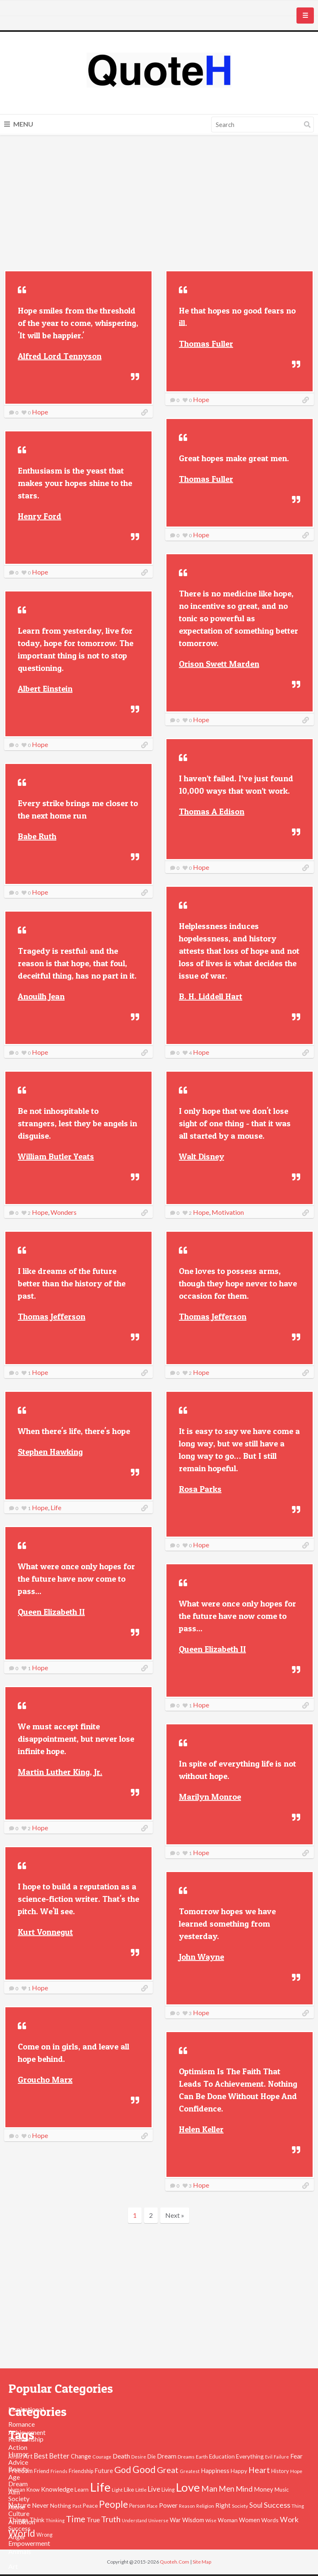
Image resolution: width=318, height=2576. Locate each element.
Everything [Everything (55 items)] (250, 2456)
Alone (16, 2507)
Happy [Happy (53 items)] (239, 2471)
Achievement (27, 2432)
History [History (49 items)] (280, 2471)
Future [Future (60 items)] (103, 2470)
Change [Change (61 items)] (81, 2456)
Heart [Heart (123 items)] (259, 2470)
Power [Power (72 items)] (168, 2505)
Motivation (228, 1212)
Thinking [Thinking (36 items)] (55, 2520)
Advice (18, 2462)
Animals (19, 2551)
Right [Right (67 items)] (223, 2505)
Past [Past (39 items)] (77, 2506)
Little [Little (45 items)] (141, 2490)
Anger (17, 2536)
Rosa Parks (200, 1489)
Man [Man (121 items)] (209, 2488)
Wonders (64, 1212)
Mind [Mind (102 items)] (244, 2488)
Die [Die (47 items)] (151, 2457)
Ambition (21, 2522)
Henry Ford (39, 516)
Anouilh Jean (41, 996)
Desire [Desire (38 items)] (138, 2456)
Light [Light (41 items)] (117, 2489)
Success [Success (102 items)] (277, 2504)
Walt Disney (201, 1156)
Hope (40, 412)
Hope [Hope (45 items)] (296, 2471)
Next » (174, 2215)
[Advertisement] (159, 204)
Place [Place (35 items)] (152, 2506)
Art (13, 2566)
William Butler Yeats (56, 1156)
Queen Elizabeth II (51, 1612)
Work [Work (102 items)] (289, 2519)
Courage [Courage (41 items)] (101, 2456)
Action (17, 2447)
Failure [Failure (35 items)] (281, 2456)
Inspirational (26, 2409)
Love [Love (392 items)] (188, 2487)
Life (56, 1507)
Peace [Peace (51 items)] (90, 2505)
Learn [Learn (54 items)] (82, 2489)
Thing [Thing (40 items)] (298, 2506)
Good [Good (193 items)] (144, 2469)
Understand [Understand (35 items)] (134, 2520)
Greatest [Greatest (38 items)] (190, 2471)
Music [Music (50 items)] (282, 2489)
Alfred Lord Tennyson (59, 356)
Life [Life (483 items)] (100, 2487)
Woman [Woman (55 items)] (228, 2519)
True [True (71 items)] (93, 2519)
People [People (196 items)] (113, 2504)
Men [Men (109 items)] (226, 2488)
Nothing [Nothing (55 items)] (60, 2505)
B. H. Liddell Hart (210, 996)
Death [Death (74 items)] (121, 2456)
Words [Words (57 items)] (270, 2519)
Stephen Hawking (50, 1452)
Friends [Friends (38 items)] (59, 2471)
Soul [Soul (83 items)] (256, 2505)
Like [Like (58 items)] (129, 2489)
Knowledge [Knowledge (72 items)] (57, 2489)
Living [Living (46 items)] (168, 2490)
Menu (18, 124)
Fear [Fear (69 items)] (296, 2456)
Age (14, 2477)
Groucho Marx (45, 2080)
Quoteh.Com (174, 2562)
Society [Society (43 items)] (240, 2506)
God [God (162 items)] (122, 2469)
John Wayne (201, 1957)
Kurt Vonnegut (45, 1932)
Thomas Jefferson (51, 1317)
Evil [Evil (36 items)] (268, 2456)
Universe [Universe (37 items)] (158, 2520)
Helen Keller (201, 2129)
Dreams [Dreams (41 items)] (186, 2456)
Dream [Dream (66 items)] (166, 2456)
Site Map (202, 2562)
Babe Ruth (37, 836)
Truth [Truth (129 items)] (110, 2519)
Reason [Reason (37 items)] (187, 2506)
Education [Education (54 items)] (222, 2456)
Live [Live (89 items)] (154, 2489)
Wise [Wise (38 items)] (211, 2520)
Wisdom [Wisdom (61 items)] (193, 2519)
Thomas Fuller (206, 344)
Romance (21, 2424)
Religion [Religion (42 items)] (205, 2506)
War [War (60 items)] (175, 2519)
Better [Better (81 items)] (59, 2456)
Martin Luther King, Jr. (60, 1772)
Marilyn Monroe (210, 1797)
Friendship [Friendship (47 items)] (81, 2471)
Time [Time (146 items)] (75, 2519)
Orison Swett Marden (219, 664)
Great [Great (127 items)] (167, 2470)
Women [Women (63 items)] (249, 2519)
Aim (14, 2492)
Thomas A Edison (211, 811)
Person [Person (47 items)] (137, 2506)
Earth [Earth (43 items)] (202, 2457)
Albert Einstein (45, 689)
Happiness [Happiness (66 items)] (215, 2470)
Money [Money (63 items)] (263, 2489)
